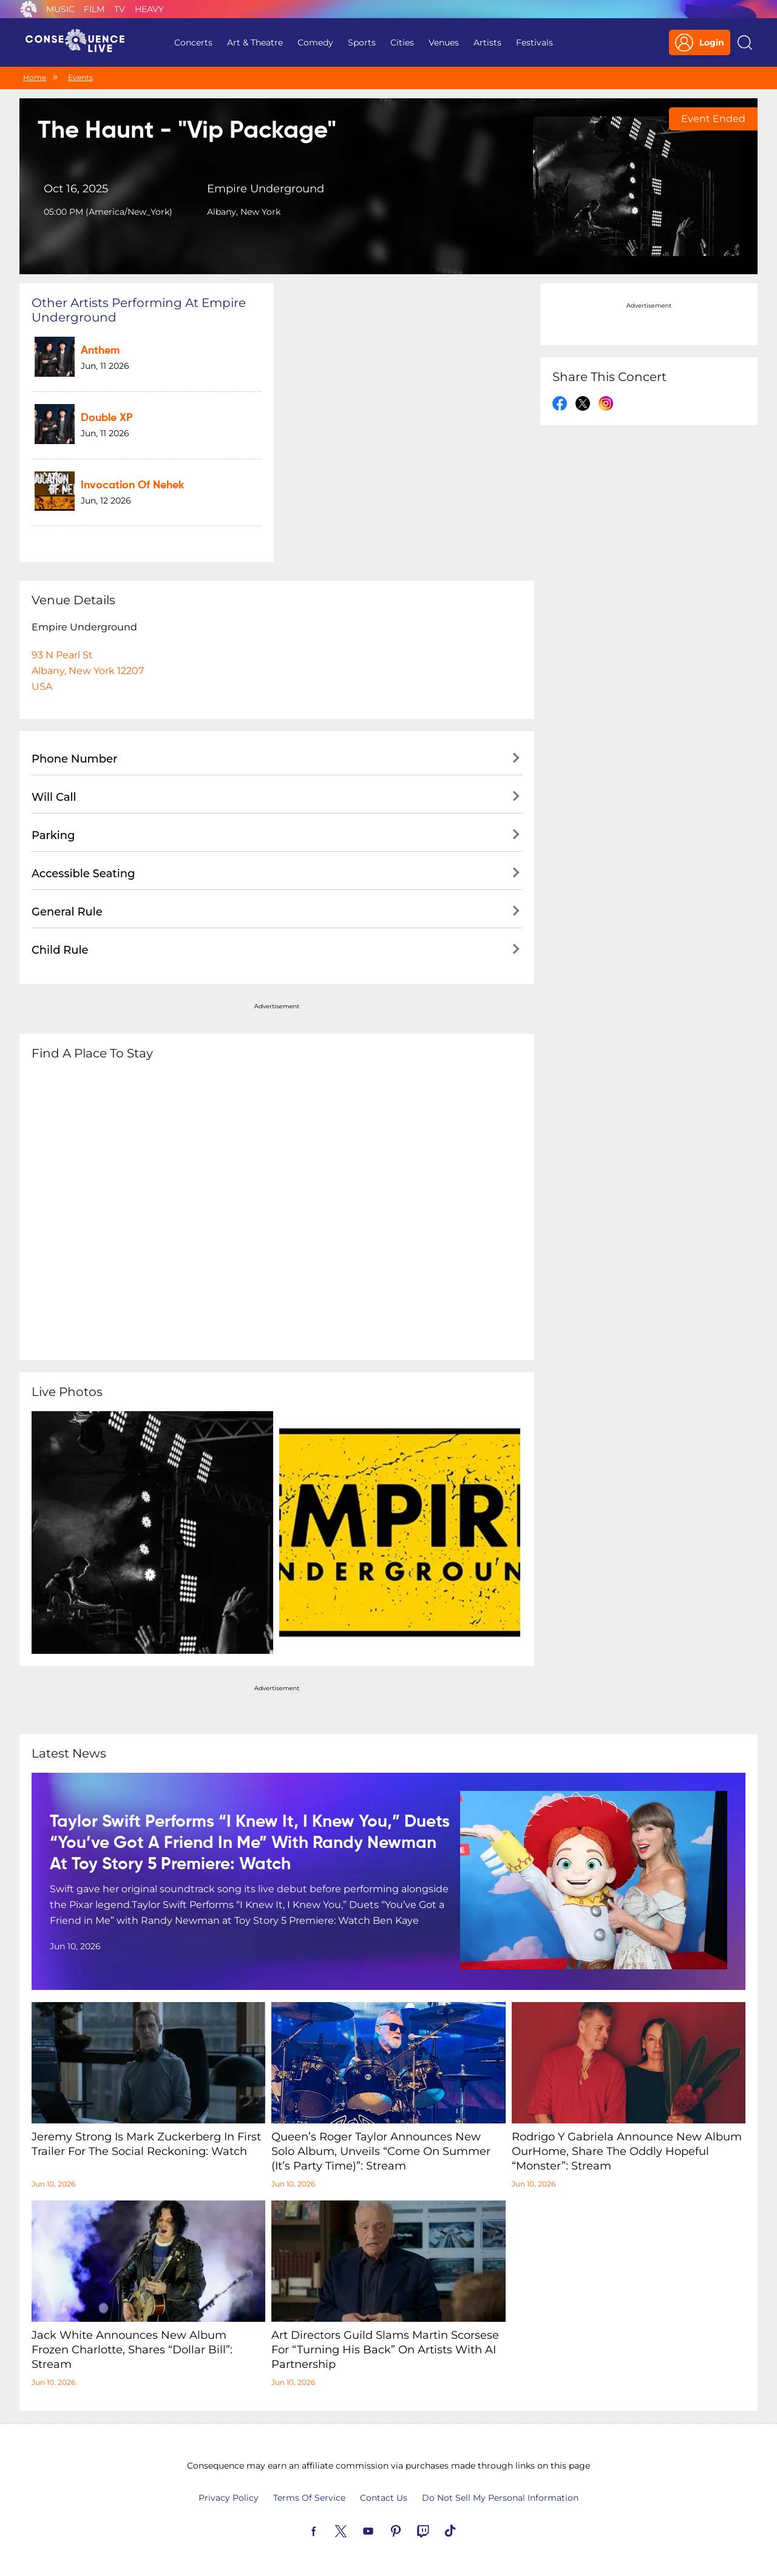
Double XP (107, 418)
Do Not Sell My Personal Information (500, 2497)
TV (119, 9)
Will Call (54, 797)
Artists (487, 42)
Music (60, 9)
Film (94, 9)
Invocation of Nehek (132, 485)
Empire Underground (265, 188)
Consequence (28, 9)
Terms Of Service (309, 2497)
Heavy (149, 9)
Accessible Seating (83, 873)
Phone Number (74, 759)
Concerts (193, 42)
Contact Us (383, 2497)
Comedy (315, 42)
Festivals (534, 42)
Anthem (100, 350)
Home (34, 77)
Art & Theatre (255, 42)
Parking (53, 835)
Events (80, 77)
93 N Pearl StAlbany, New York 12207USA (88, 670)
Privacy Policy (228, 2497)
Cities (402, 42)
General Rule (67, 912)
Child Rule (60, 950)
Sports (362, 42)
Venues (444, 42)
